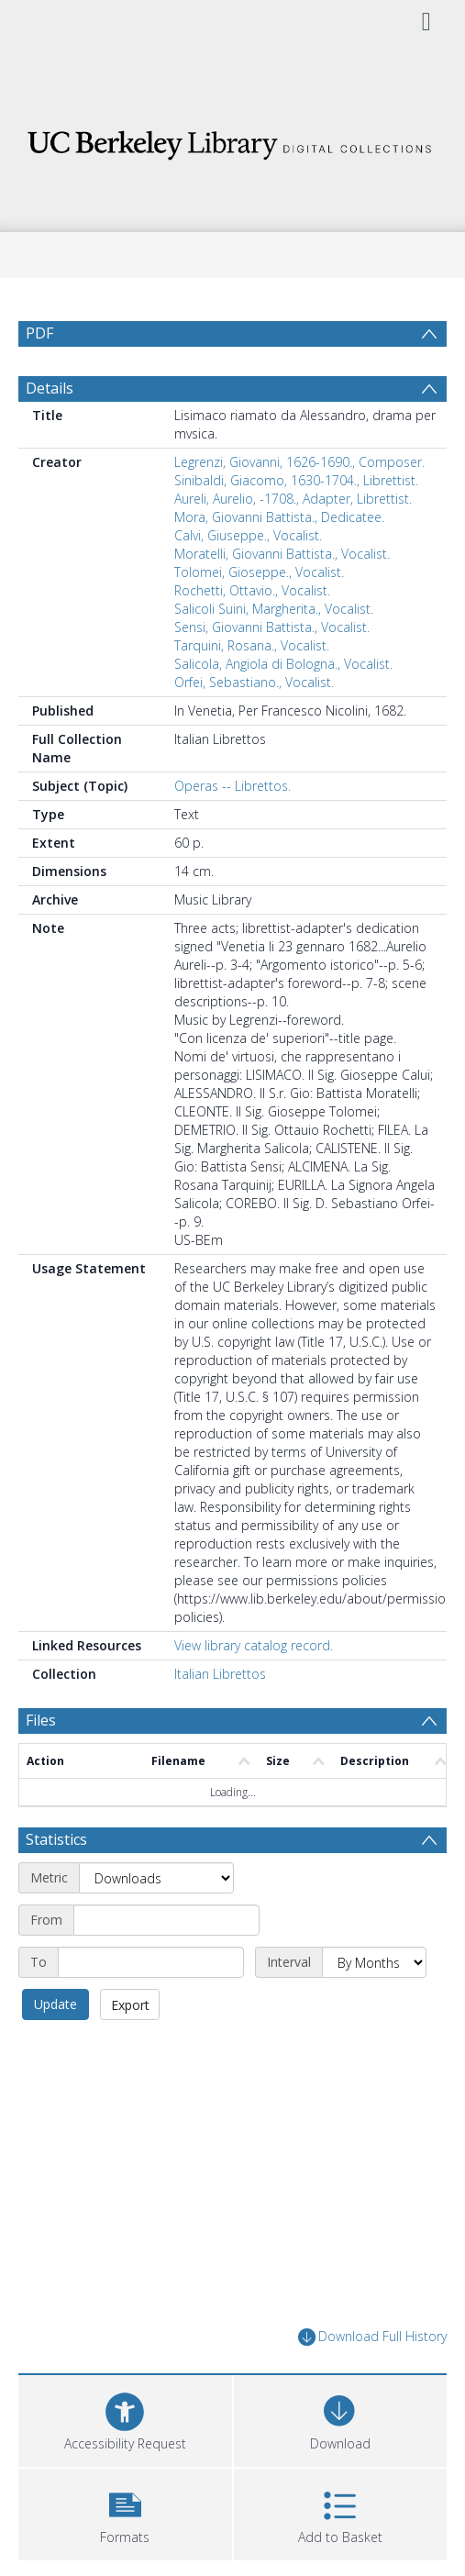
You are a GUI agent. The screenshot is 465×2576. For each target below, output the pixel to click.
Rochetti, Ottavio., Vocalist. (252, 590)
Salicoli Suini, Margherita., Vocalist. (273, 608)
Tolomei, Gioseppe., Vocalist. (259, 572)
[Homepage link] (232, 139)
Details (49, 388)
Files (41, 1720)
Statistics (56, 1839)
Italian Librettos (220, 1673)
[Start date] (166, 1920)
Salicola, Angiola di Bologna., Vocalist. (283, 663)
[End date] (151, 1962)
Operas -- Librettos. (232, 785)
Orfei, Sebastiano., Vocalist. (254, 682)
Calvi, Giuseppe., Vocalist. (248, 535)
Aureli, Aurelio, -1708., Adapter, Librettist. (293, 498)
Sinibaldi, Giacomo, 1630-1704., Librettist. (296, 480)
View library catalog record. (253, 1645)
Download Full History (372, 2337)
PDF (39, 333)
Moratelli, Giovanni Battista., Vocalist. (282, 553)
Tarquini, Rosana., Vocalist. (251, 645)
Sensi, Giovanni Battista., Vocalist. (272, 627)
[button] (125, 2512)
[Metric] (156, 1877)
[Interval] (374, 1962)
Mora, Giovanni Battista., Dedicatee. (279, 517)
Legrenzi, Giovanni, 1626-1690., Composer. (299, 462)
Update (55, 2004)
